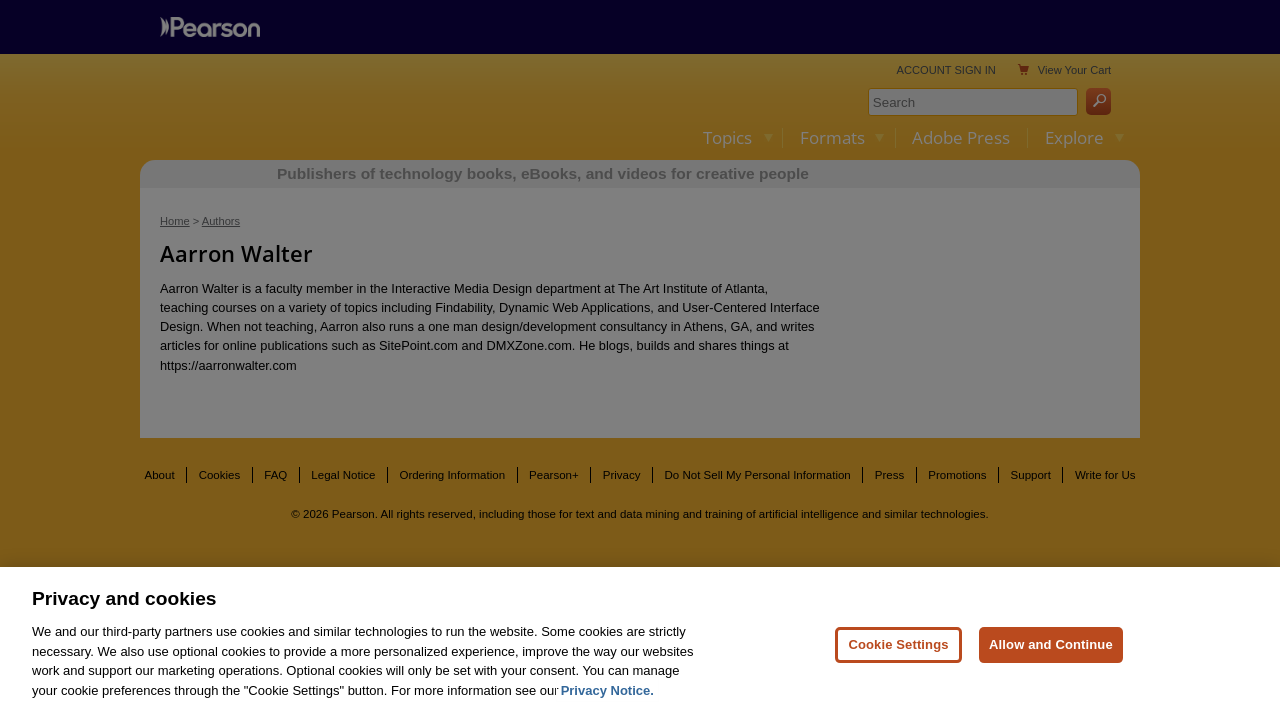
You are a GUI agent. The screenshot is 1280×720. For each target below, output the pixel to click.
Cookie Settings (898, 667)
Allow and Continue (1051, 667)
